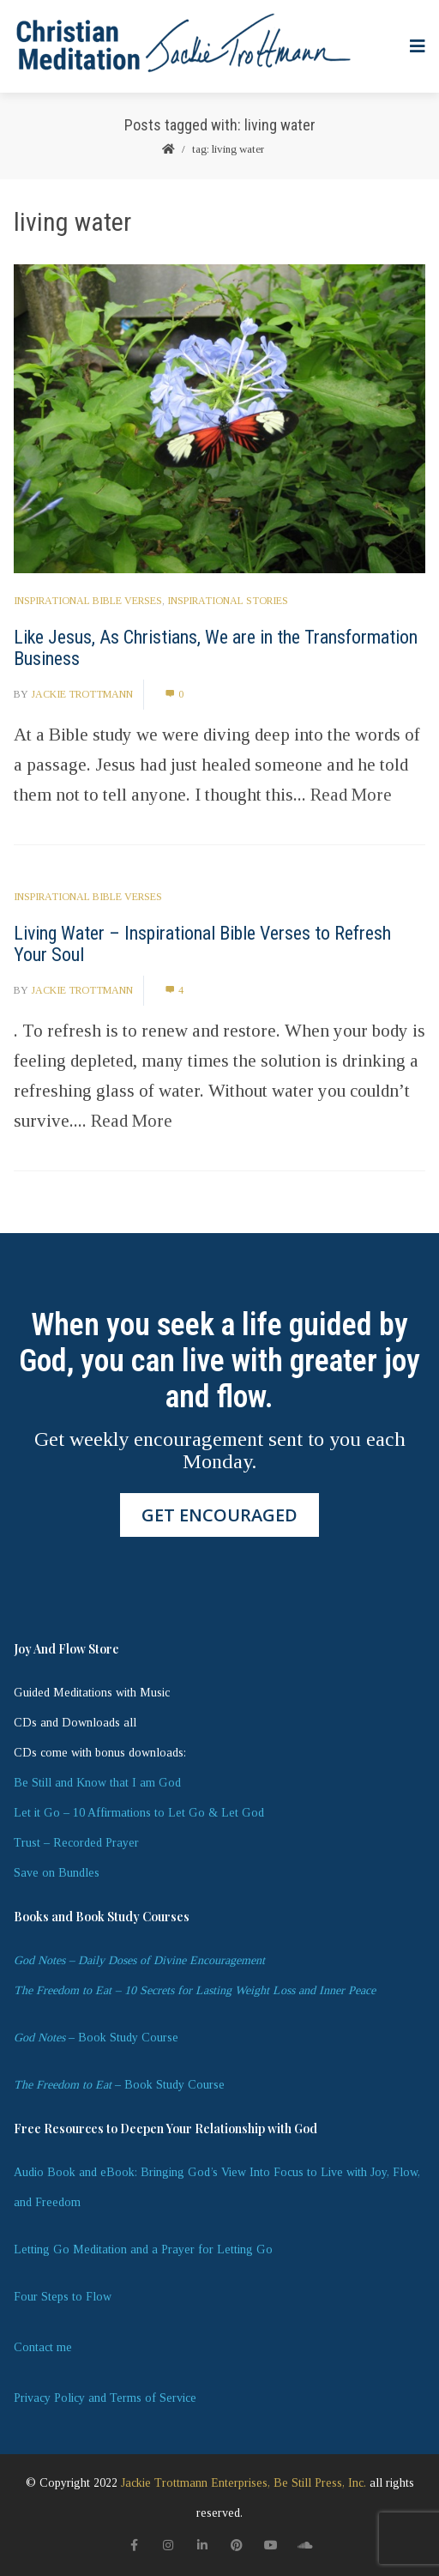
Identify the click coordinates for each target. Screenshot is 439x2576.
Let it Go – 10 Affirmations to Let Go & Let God (139, 1812)
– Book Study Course (96, 2037)
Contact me (43, 2347)
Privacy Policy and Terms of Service (105, 2398)
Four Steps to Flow (62, 2296)
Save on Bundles (56, 1872)
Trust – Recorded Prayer (76, 1842)
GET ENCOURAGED (219, 1515)
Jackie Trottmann (82, 694)
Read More (351, 794)
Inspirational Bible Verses (88, 601)
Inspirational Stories (227, 601)
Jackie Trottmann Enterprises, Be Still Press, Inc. (243, 2482)
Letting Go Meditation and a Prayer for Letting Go (143, 2249)
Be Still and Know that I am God (97, 1782)
